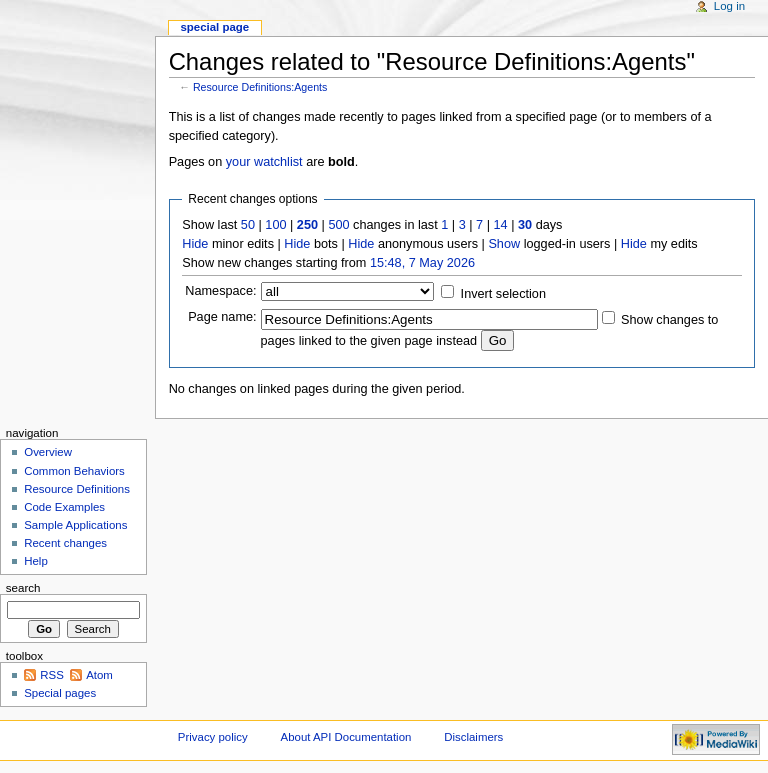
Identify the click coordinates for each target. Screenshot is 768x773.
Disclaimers (473, 737)
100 (275, 225)
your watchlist (264, 162)
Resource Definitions (77, 489)
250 (307, 225)
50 (248, 225)
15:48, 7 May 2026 (422, 263)
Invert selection (503, 294)
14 (501, 225)
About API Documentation (346, 737)
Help (36, 561)
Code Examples (64, 507)
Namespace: (220, 291)
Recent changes (65, 543)
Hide (195, 244)
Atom (99, 675)
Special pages (60, 693)
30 (525, 225)
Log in (729, 6)
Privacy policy (213, 737)
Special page (214, 27)
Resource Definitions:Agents (260, 87)
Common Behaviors (74, 471)
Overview (48, 452)
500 (338, 225)
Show (504, 244)
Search (23, 588)
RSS (52, 675)
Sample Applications (75, 525)
